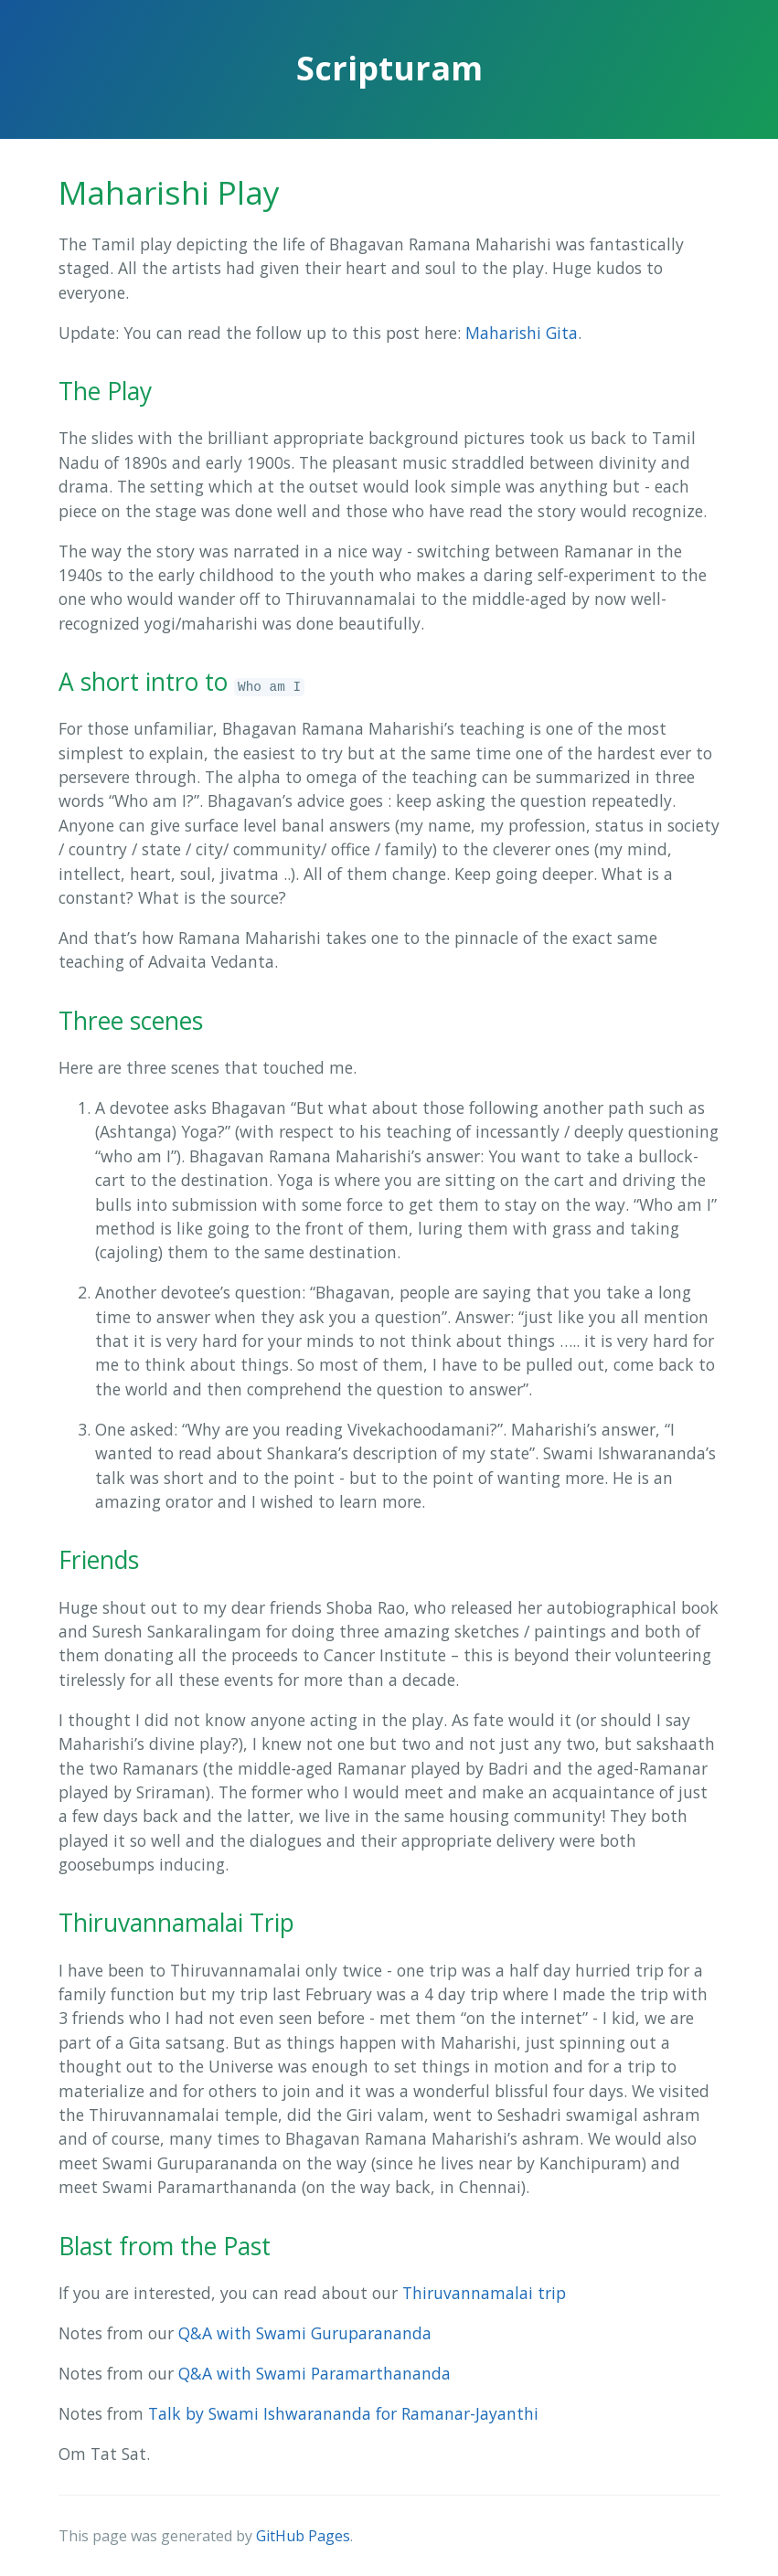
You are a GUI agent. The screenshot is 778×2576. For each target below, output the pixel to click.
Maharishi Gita (521, 333)
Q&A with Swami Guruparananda (305, 2333)
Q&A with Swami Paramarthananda (314, 2373)
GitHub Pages (303, 2536)
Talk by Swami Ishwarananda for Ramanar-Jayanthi (343, 2413)
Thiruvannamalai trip (484, 2293)
